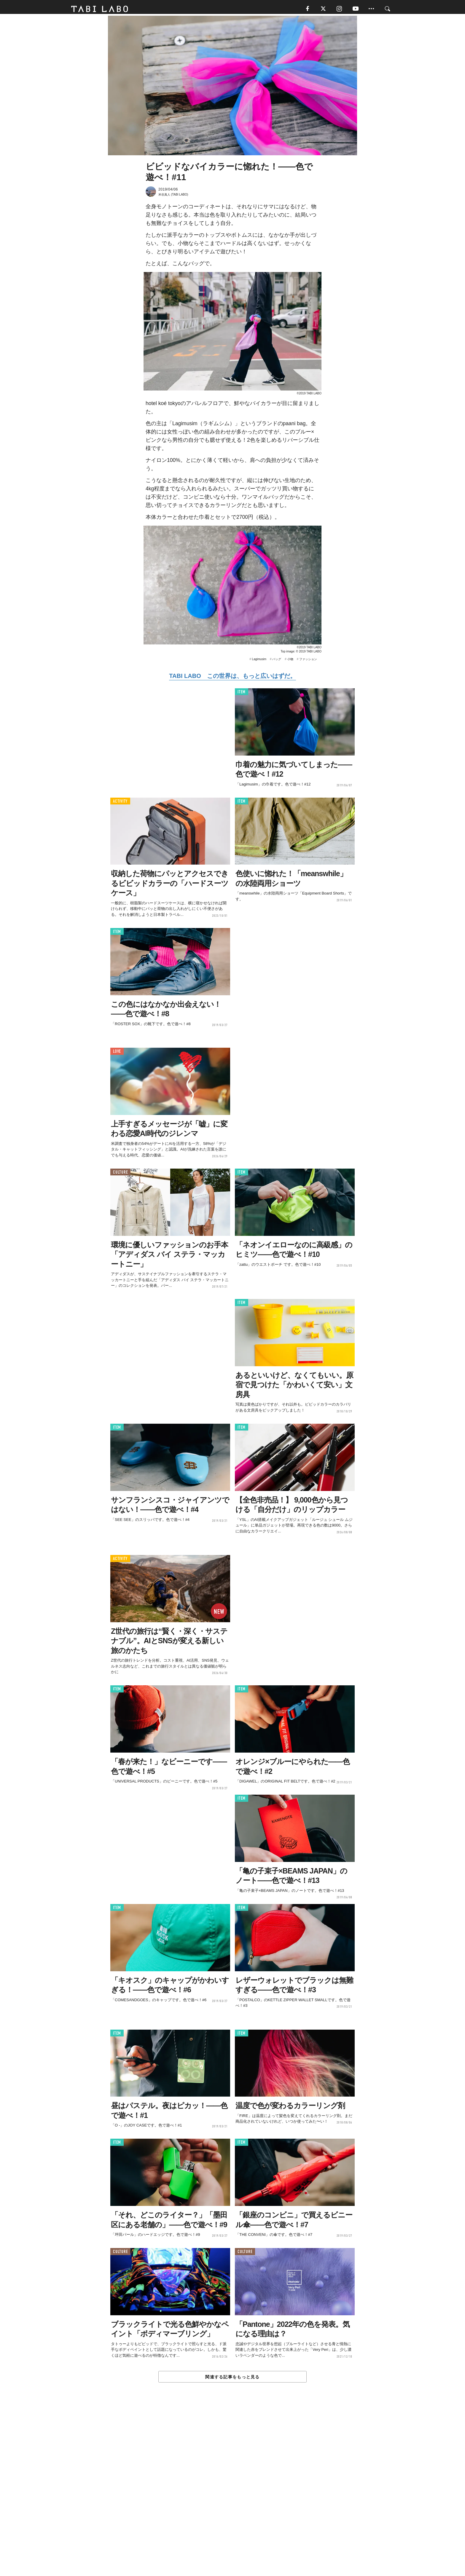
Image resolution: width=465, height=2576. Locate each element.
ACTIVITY (120, 803)
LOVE (117, 1054)
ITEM (242, 694)
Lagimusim (259, 661)
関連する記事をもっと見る (232, 2379)
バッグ (276, 661)
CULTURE (120, 1174)
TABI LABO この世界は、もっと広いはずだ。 (232, 678)
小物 (290, 661)
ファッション (308, 661)
